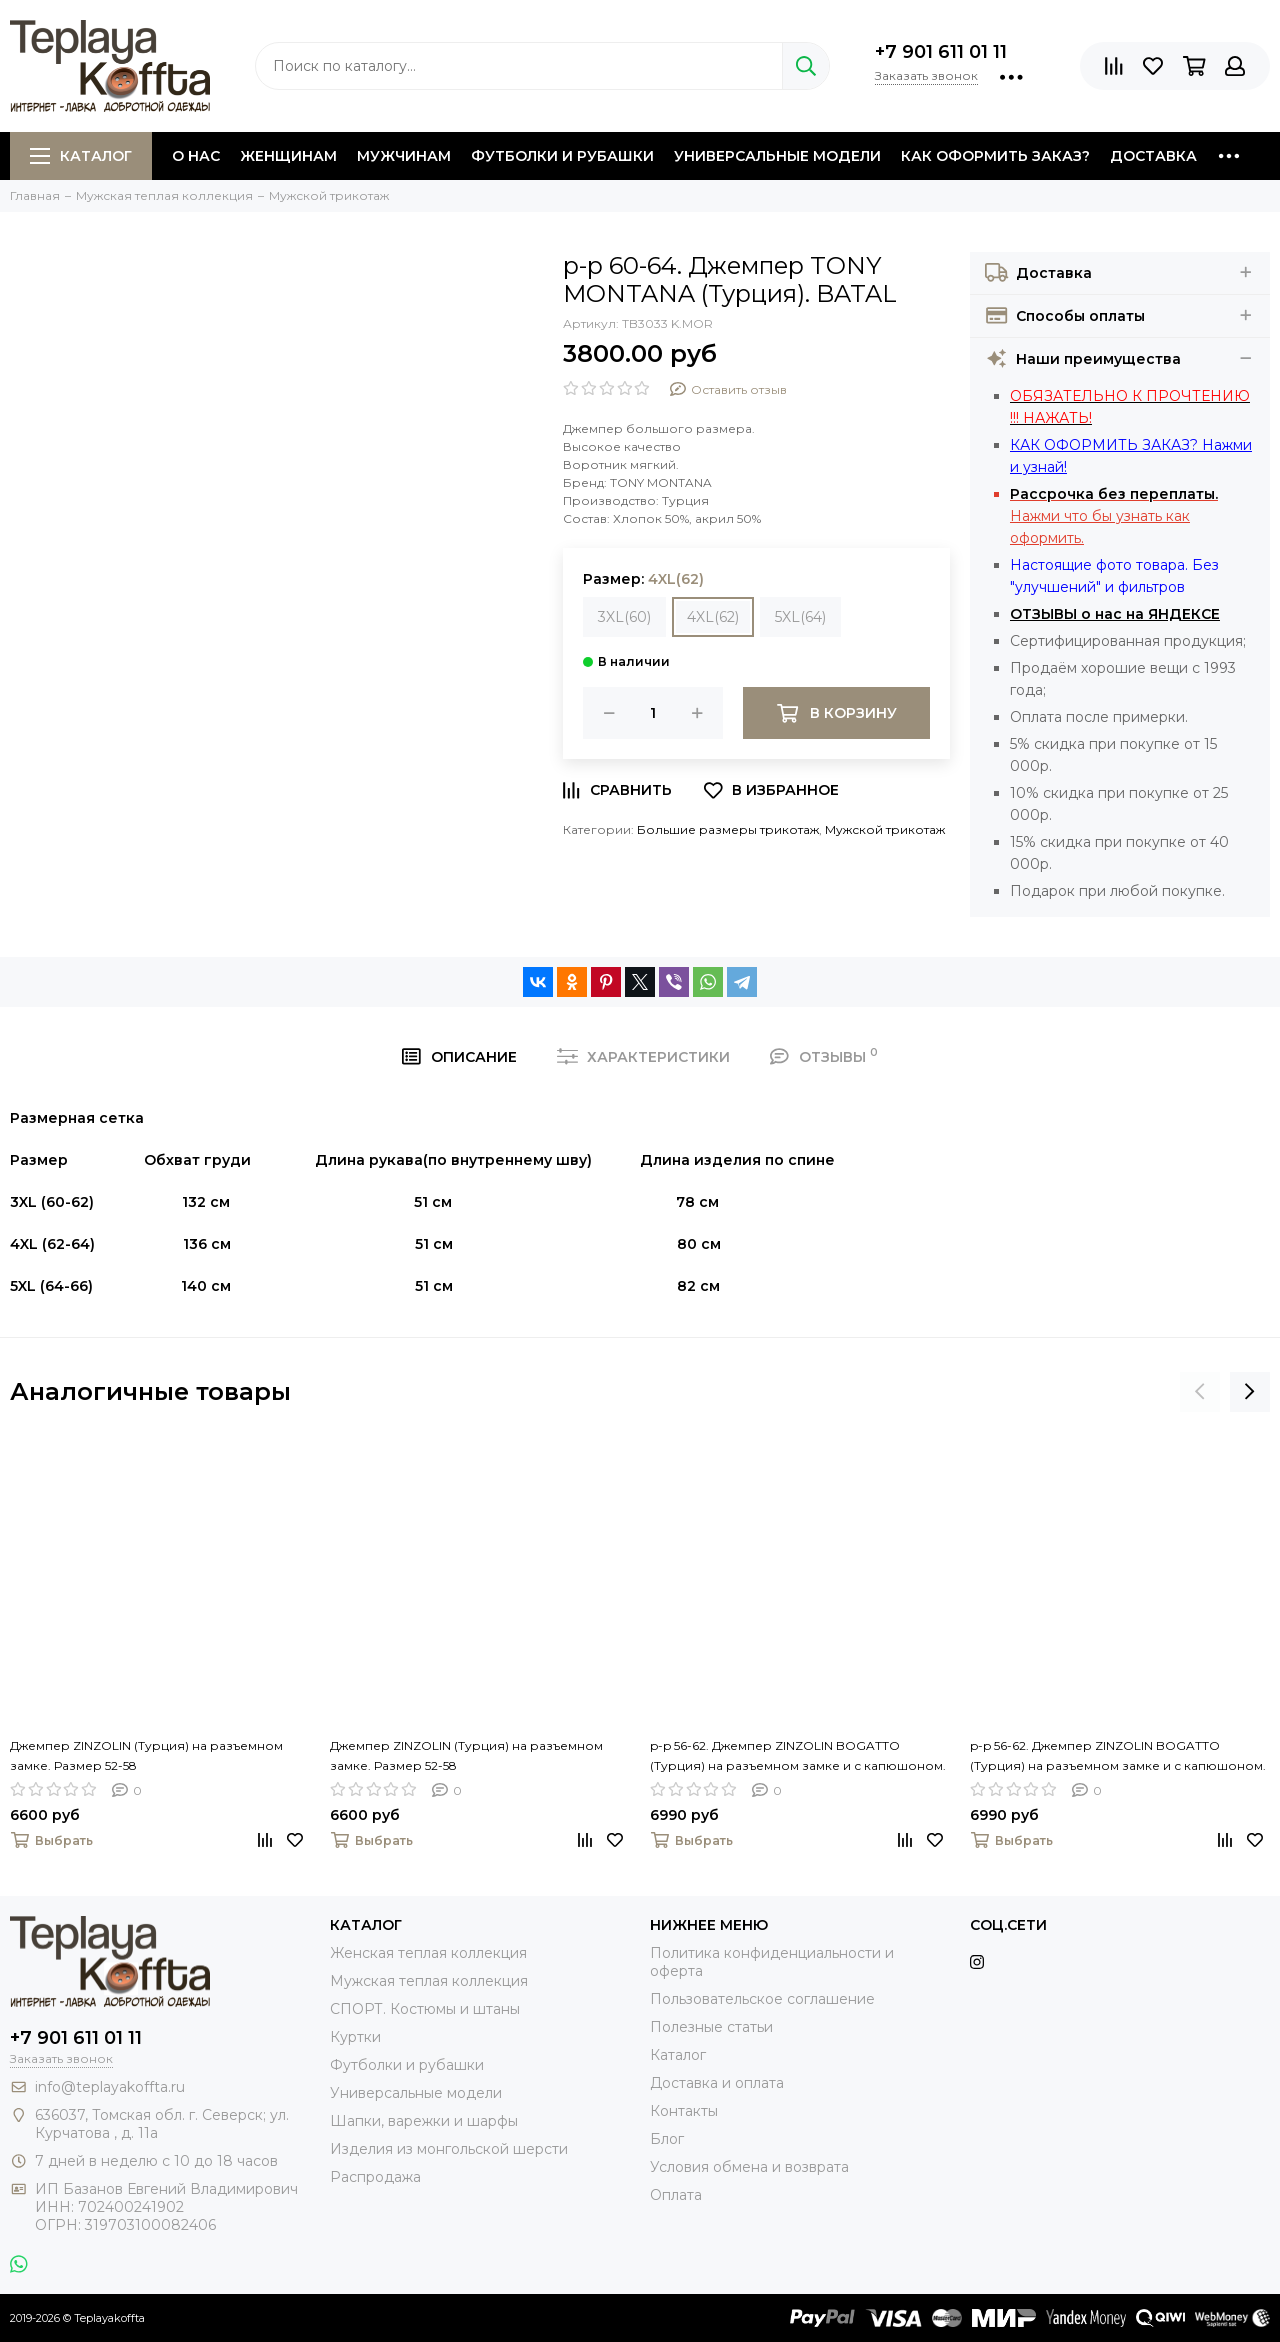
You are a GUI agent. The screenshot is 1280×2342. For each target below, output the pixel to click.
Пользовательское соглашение (762, 1999)
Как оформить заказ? (995, 156)
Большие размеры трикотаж (728, 829)
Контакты (684, 2111)
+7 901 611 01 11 (941, 52)
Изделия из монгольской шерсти (449, 2149)
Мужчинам (404, 156)
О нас (196, 156)
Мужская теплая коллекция (429, 1981)
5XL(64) (800, 617)
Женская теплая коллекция (428, 1953)
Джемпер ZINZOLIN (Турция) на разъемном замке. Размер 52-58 (146, 1755)
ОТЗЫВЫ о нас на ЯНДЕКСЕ (1115, 614)
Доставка (1153, 156)
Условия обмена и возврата (749, 2167)
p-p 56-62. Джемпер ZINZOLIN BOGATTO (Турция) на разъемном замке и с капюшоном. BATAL (798, 1757)
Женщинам (288, 156)
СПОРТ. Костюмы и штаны (425, 2009)
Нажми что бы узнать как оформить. (1114, 516)
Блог (667, 2139)
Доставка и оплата (717, 2083)
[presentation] (1200, 1392)
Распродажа (375, 2177)
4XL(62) (713, 617)
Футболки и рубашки (562, 156)
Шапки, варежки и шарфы (424, 2121)
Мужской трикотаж (885, 829)
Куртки (355, 2037)
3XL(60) (624, 617)
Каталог (81, 156)
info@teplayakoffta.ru (110, 2087)
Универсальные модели (777, 156)
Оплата (676, 2195)
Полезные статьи (711, 2027)
